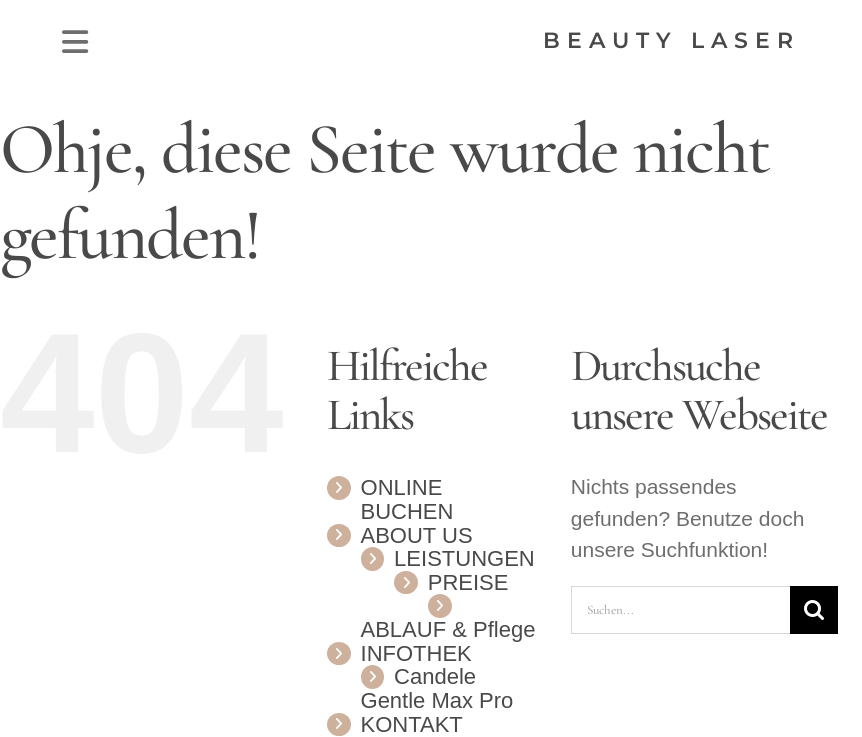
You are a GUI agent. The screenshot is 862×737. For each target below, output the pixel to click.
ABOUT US (417, 535)
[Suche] (814, 610)
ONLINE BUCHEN (407, 499)
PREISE (468, 582)
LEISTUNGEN (464, 558)
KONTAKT (412, 724)
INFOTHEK (416, 653)
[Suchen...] (680, 610)
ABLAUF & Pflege (448, 629)
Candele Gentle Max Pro (437, 688)
